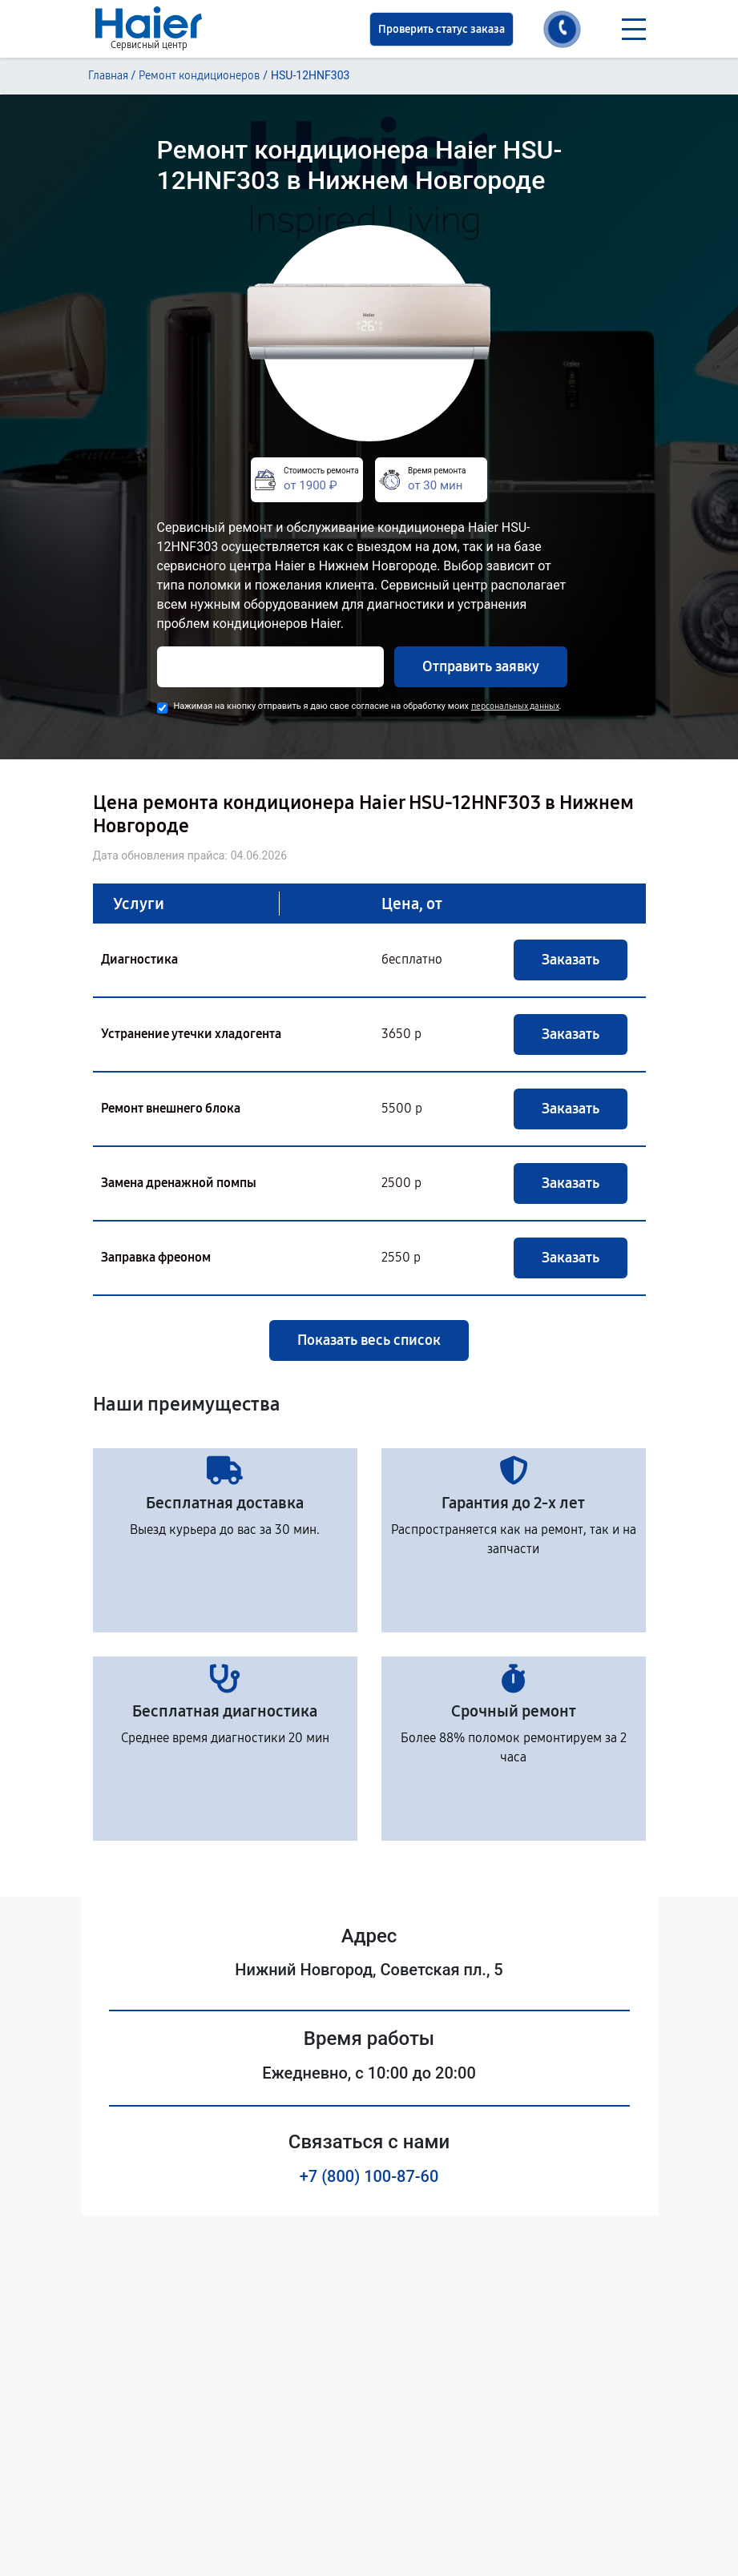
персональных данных (515, 706)
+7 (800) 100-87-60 (369, 2176)
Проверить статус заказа (441, 29)
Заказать (570, 959)
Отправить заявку (480, 666)
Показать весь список (369, 1340)
